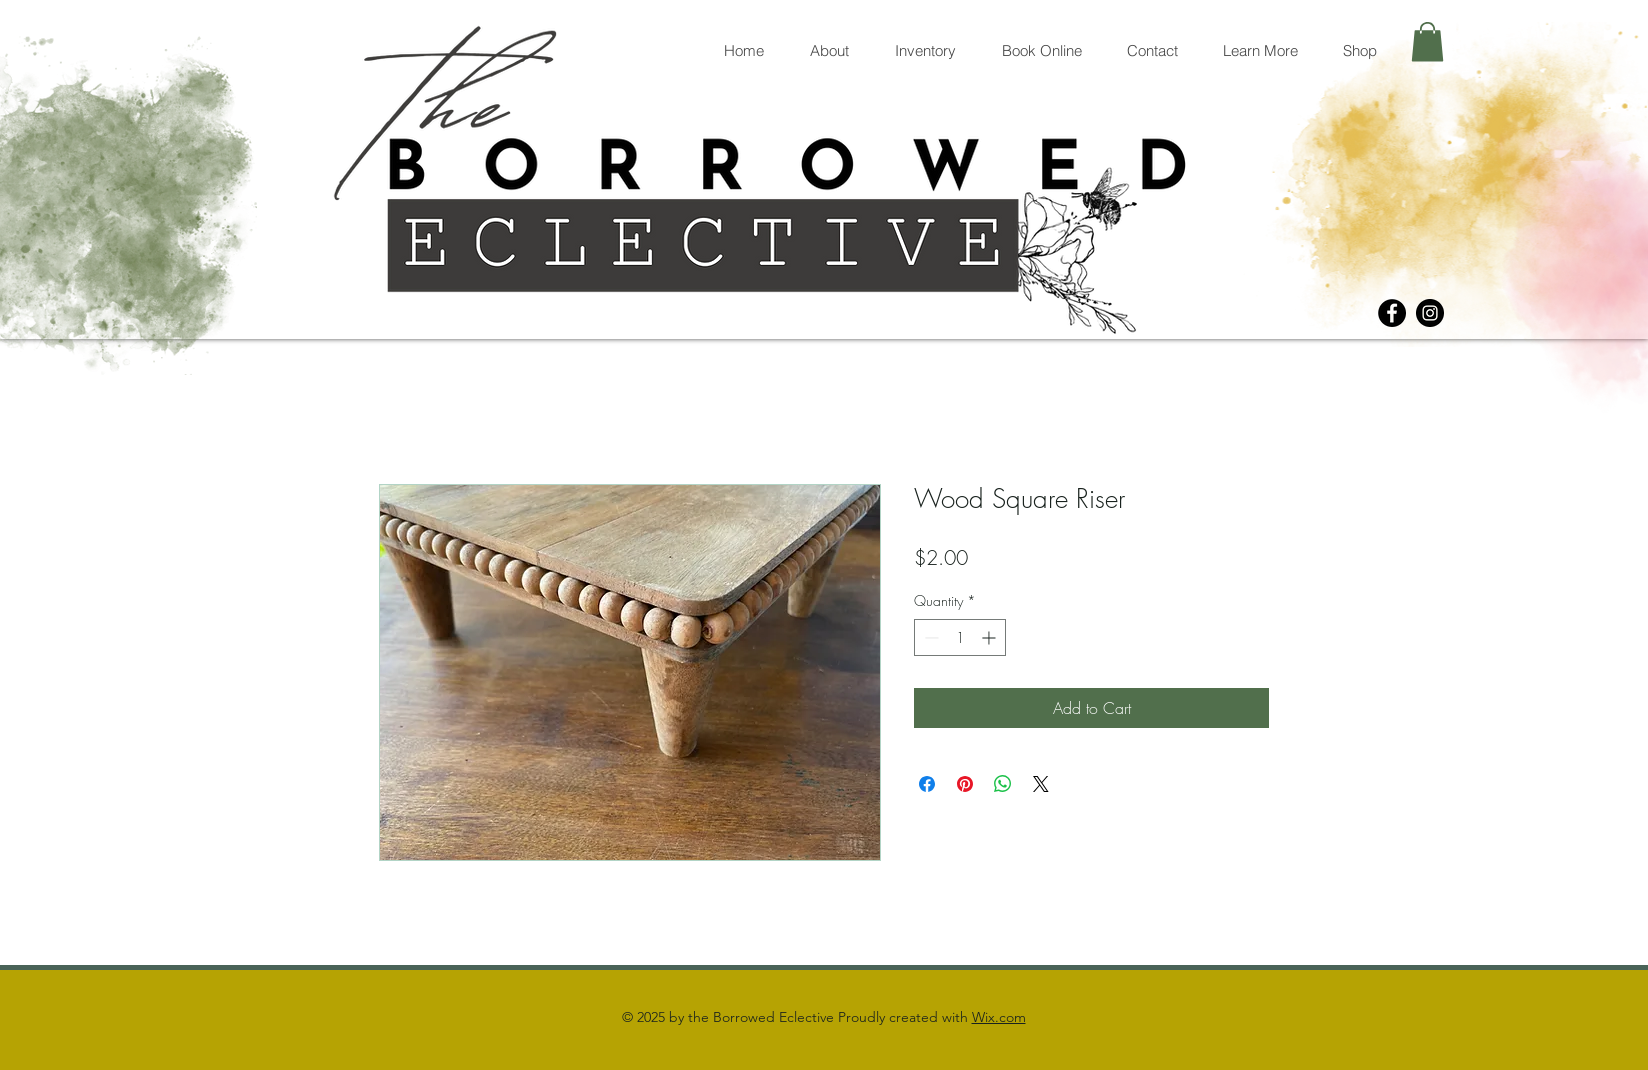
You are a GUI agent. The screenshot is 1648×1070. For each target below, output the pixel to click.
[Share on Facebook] (927, 784)
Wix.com (999, 1017)
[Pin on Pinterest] (965, 784)
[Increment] (990, 637)
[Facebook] (1392, 313)
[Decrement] (929, 637)
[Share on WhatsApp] (1003, 784)
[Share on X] (1041, 784)
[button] (1427, 41)
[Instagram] (1430, 313)
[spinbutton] (960, 637)
